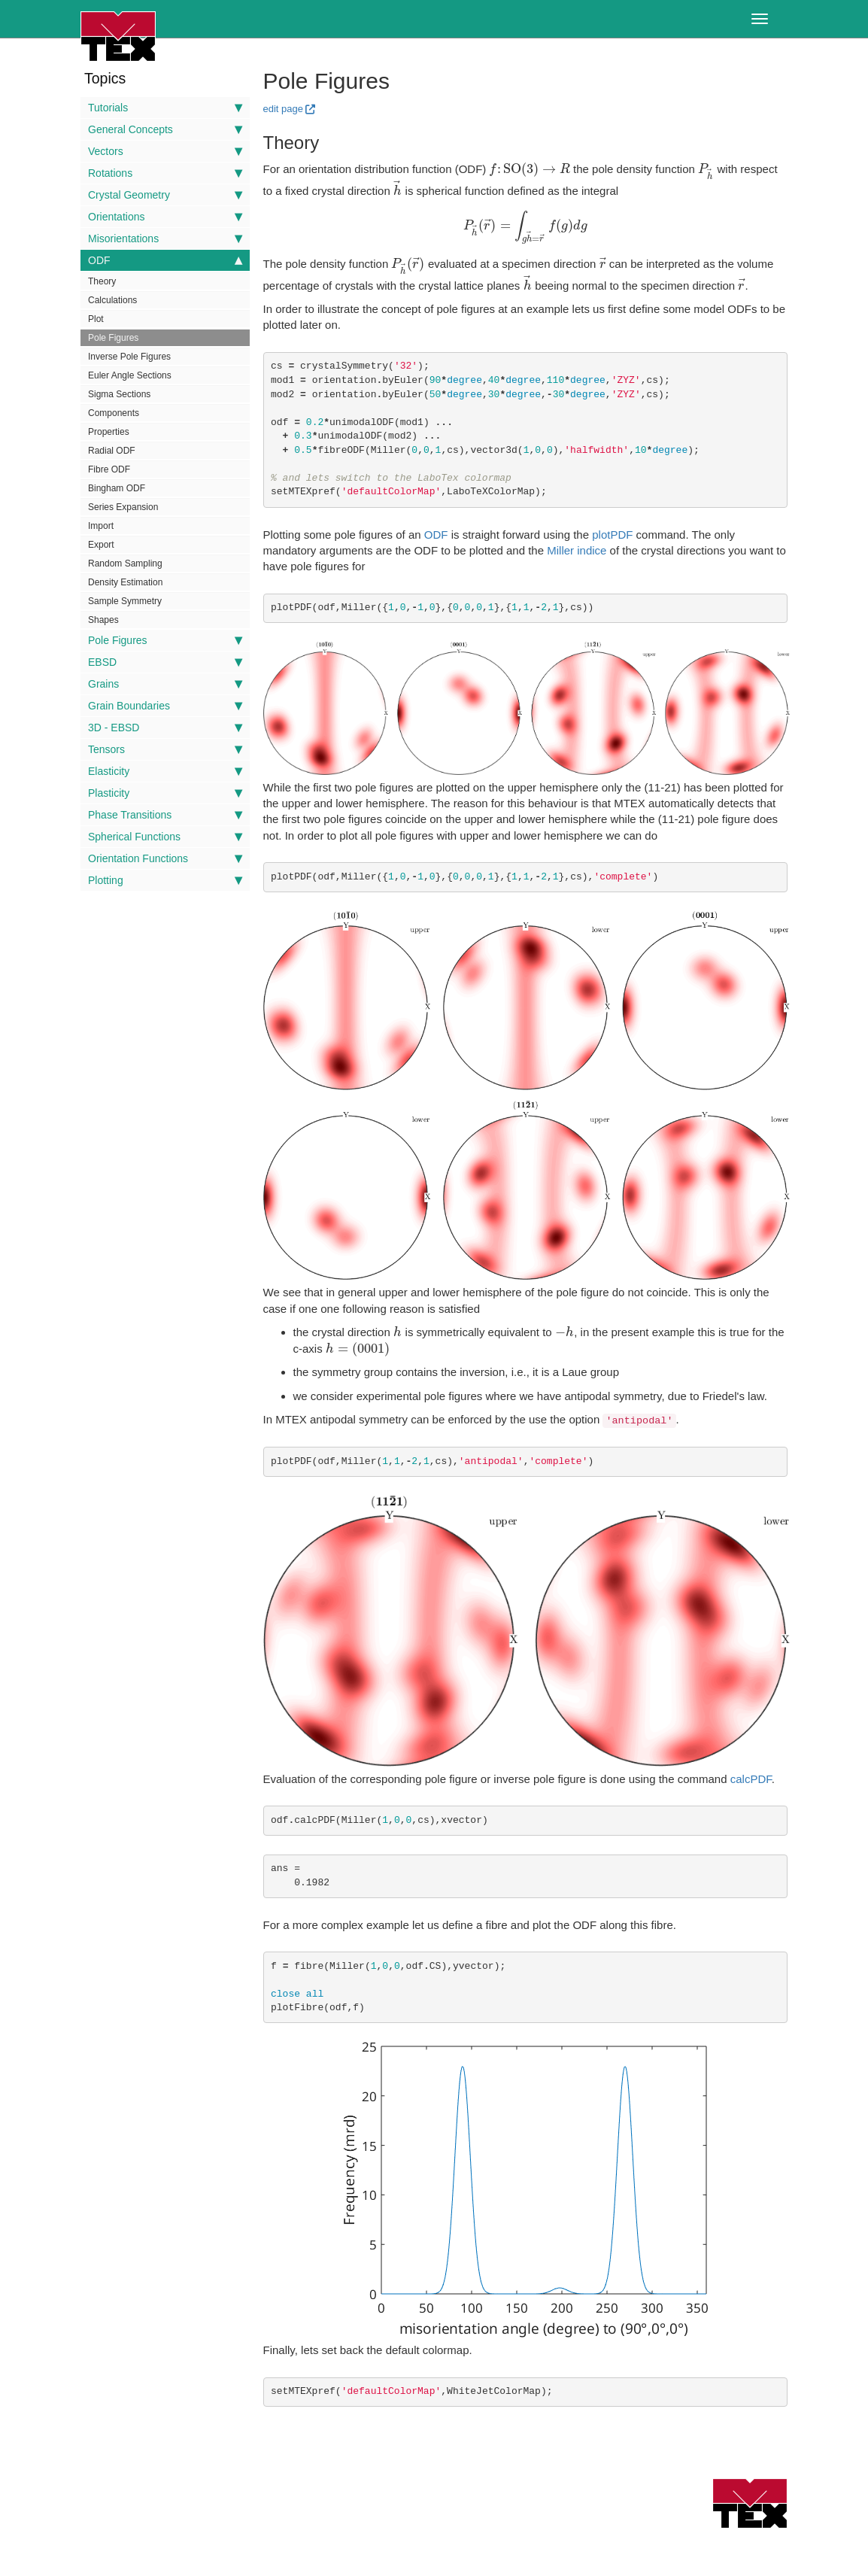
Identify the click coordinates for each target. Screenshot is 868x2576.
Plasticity (165, 792)
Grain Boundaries (165, 705)
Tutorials (165, 107)
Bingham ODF (116, 488)
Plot (96, 319)
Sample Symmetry (125, 601)
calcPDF (751, 1779)
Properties (108, 432)
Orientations (165, 216)
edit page (283, 108)
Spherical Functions (165, 836)
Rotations (165, 173)
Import (101, 526)
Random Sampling (125, 563)
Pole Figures (113, 338)
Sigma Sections (119, 394)
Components (113, 413)
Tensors (165, 749)
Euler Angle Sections (129, 375)
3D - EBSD (165, 727)
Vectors (165, 151)
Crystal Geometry (165, 194)
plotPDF (612, 534)
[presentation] (529, 169)
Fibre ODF (109, 469)
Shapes (103, 620)
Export (101, 544)
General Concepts (165, 129)
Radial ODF (111, 450)
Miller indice (576, 550)
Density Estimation (125, 582)
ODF (165, 260)
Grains (165, 683)
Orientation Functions (165, 858)
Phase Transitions (165, 814)
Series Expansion (123, 507)
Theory (102, 281)
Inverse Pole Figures (129, 356)
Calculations (112, 300)
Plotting (165, 880)
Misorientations (165, 238)
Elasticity (165, 771)
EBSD (165, 662)
